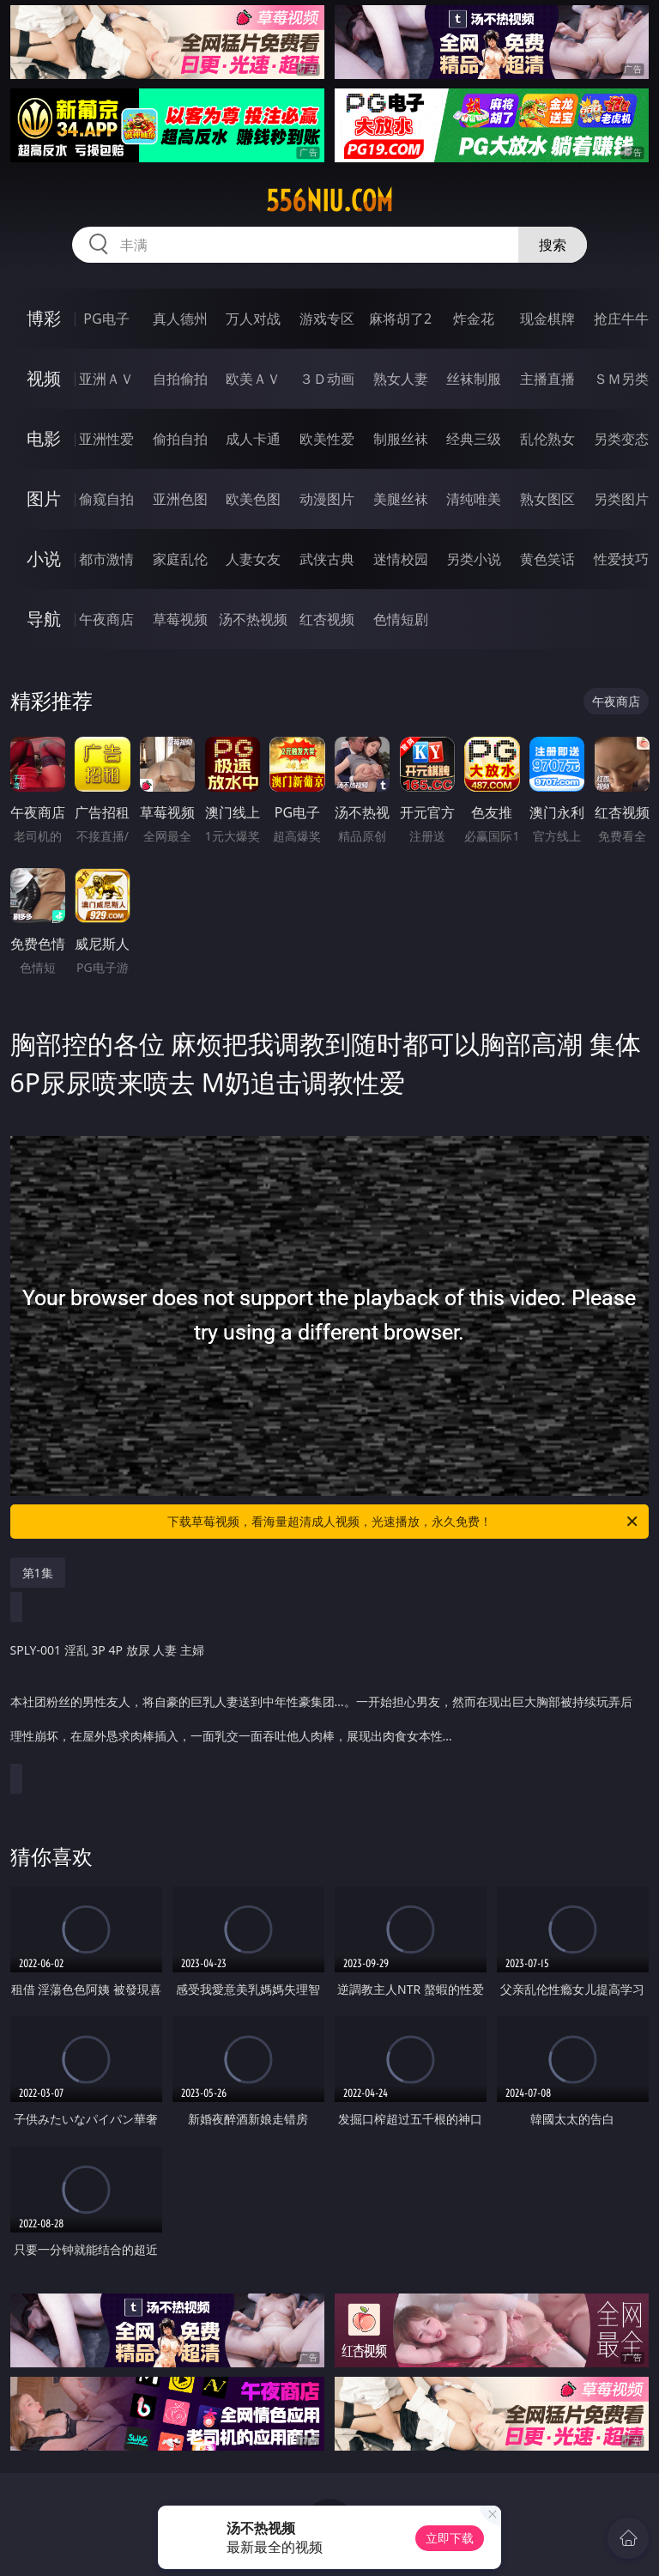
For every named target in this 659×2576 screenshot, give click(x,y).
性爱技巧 (621, 559)
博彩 (44, 318)
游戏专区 (326, 318)
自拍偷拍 (180, 378)
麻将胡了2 (400, 318)
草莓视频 (180, 619)
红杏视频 (326, 619)
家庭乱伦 (180, 559)
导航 (44, 618)
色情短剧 (400, 619)
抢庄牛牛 (621, 318)
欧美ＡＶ (253, 378)
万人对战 (253, 318)
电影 (44, 438)
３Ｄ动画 (326, 378)
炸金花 (473, 318)
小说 (44, 558)
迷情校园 (400, 559)
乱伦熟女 (547, 438)
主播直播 (547, 378)
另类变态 (621, 438)
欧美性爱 (326, 438)
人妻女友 (253, 559)
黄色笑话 (547, 559)
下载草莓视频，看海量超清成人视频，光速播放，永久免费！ (403, 1521)
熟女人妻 (400, 378)
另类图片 (621, 498)
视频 (44, 378)
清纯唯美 (473, 498)
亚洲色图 (180, 498)
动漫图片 (326, 498)
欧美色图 (253, 498)
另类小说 (473, 559)
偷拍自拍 (180, 438)
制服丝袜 (400, 438)
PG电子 (106, 318)
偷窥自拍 (106, 498)
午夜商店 (106, 619)
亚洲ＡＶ (106, 378)
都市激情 (106, 559)
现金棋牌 (547, 318)
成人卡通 (253, 438)
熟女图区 (547, 498)
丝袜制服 (473, 378)
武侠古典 (326, 559)
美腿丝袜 (400, 498)
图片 (44, 498)
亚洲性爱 (106, 438)
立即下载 (450, 2538)
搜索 (552, 244)
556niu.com (329, 201)
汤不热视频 (253, 619)
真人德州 (180, 318)
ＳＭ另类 (621, 378)
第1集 (37, 1572)
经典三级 (473, 438)
